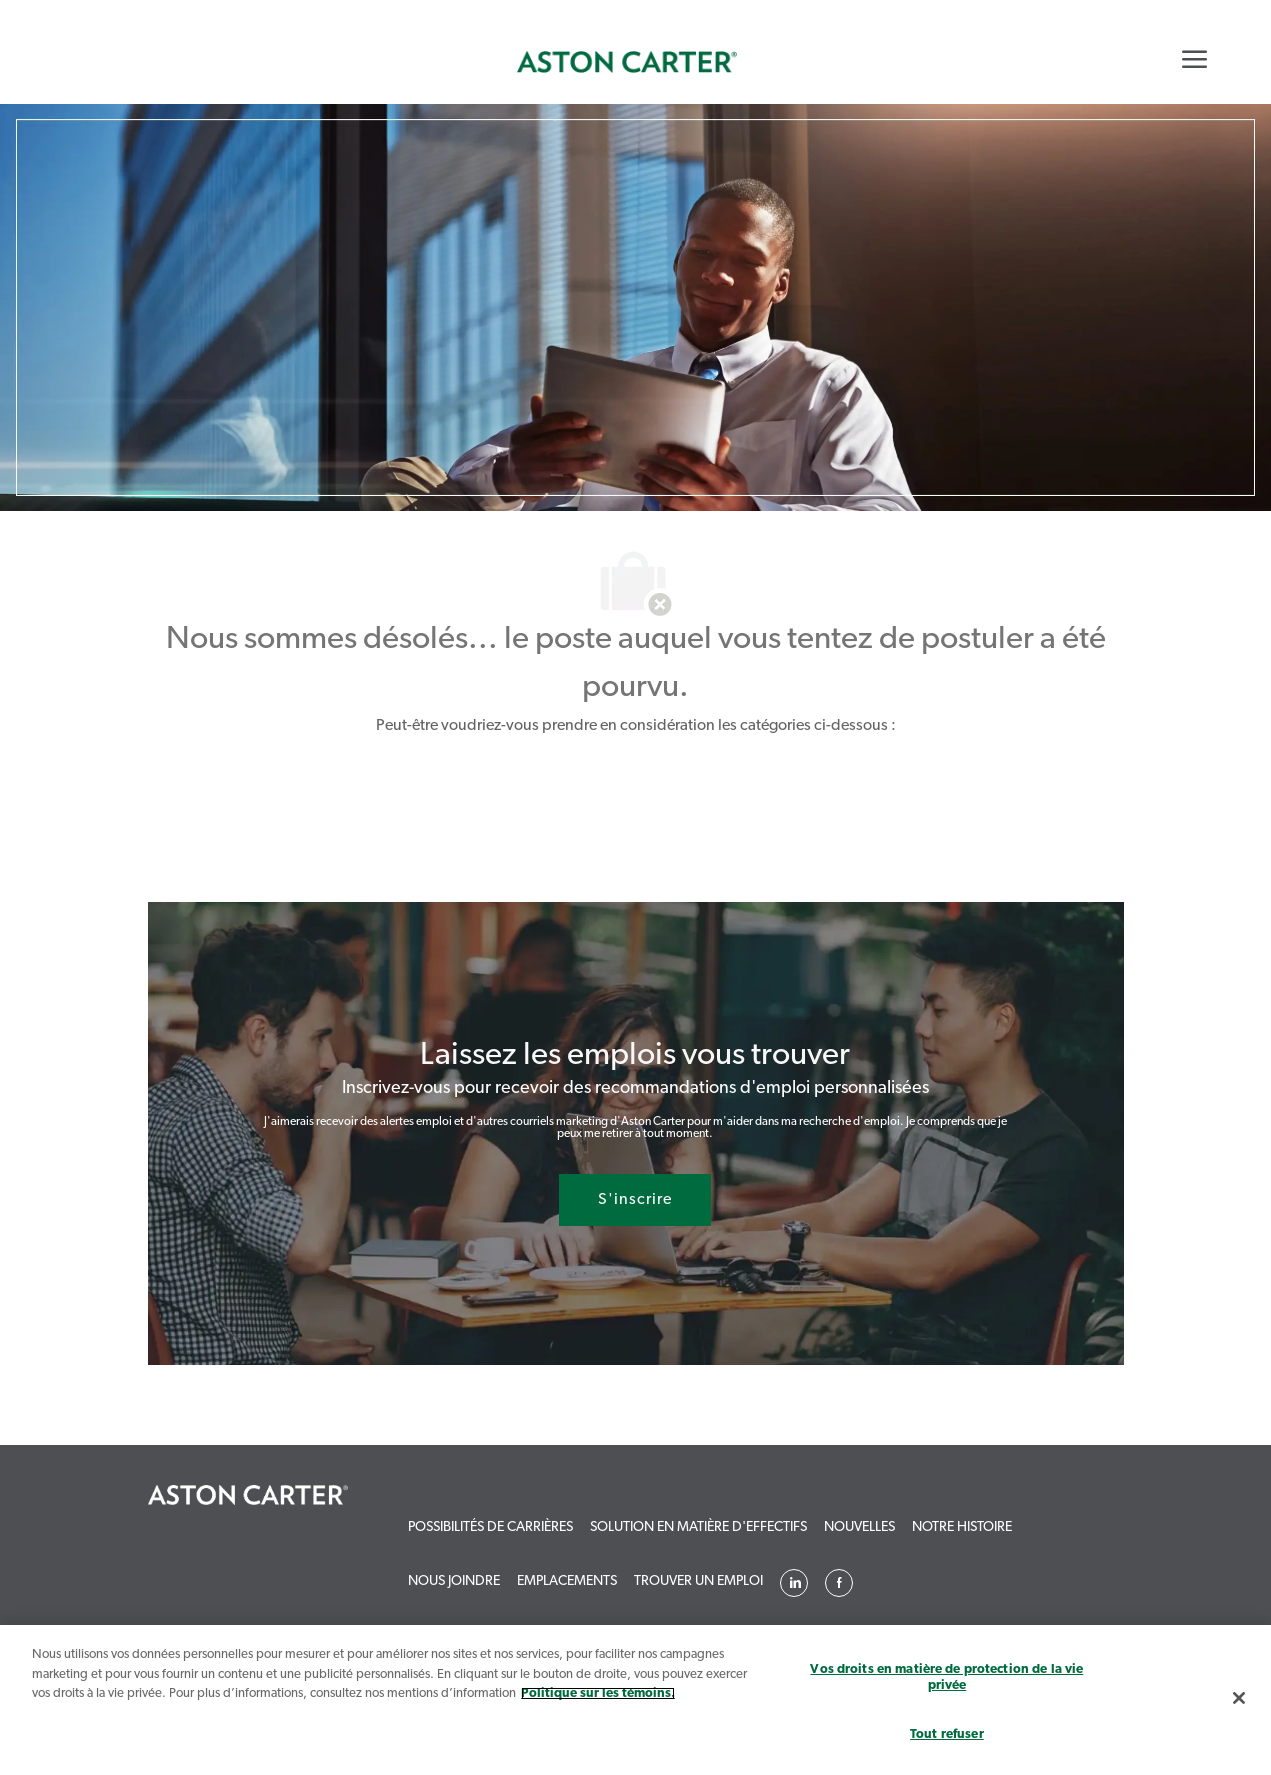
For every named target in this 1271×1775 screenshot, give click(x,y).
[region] (635, 1700)
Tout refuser (947, 1734)
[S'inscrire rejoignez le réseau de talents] (635, 1200)
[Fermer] (1239, 1698)
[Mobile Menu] (1194, 59)
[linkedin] (794, 1583)
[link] (627, 62)
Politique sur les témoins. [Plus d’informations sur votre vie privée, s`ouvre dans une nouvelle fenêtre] (598, 1693)
